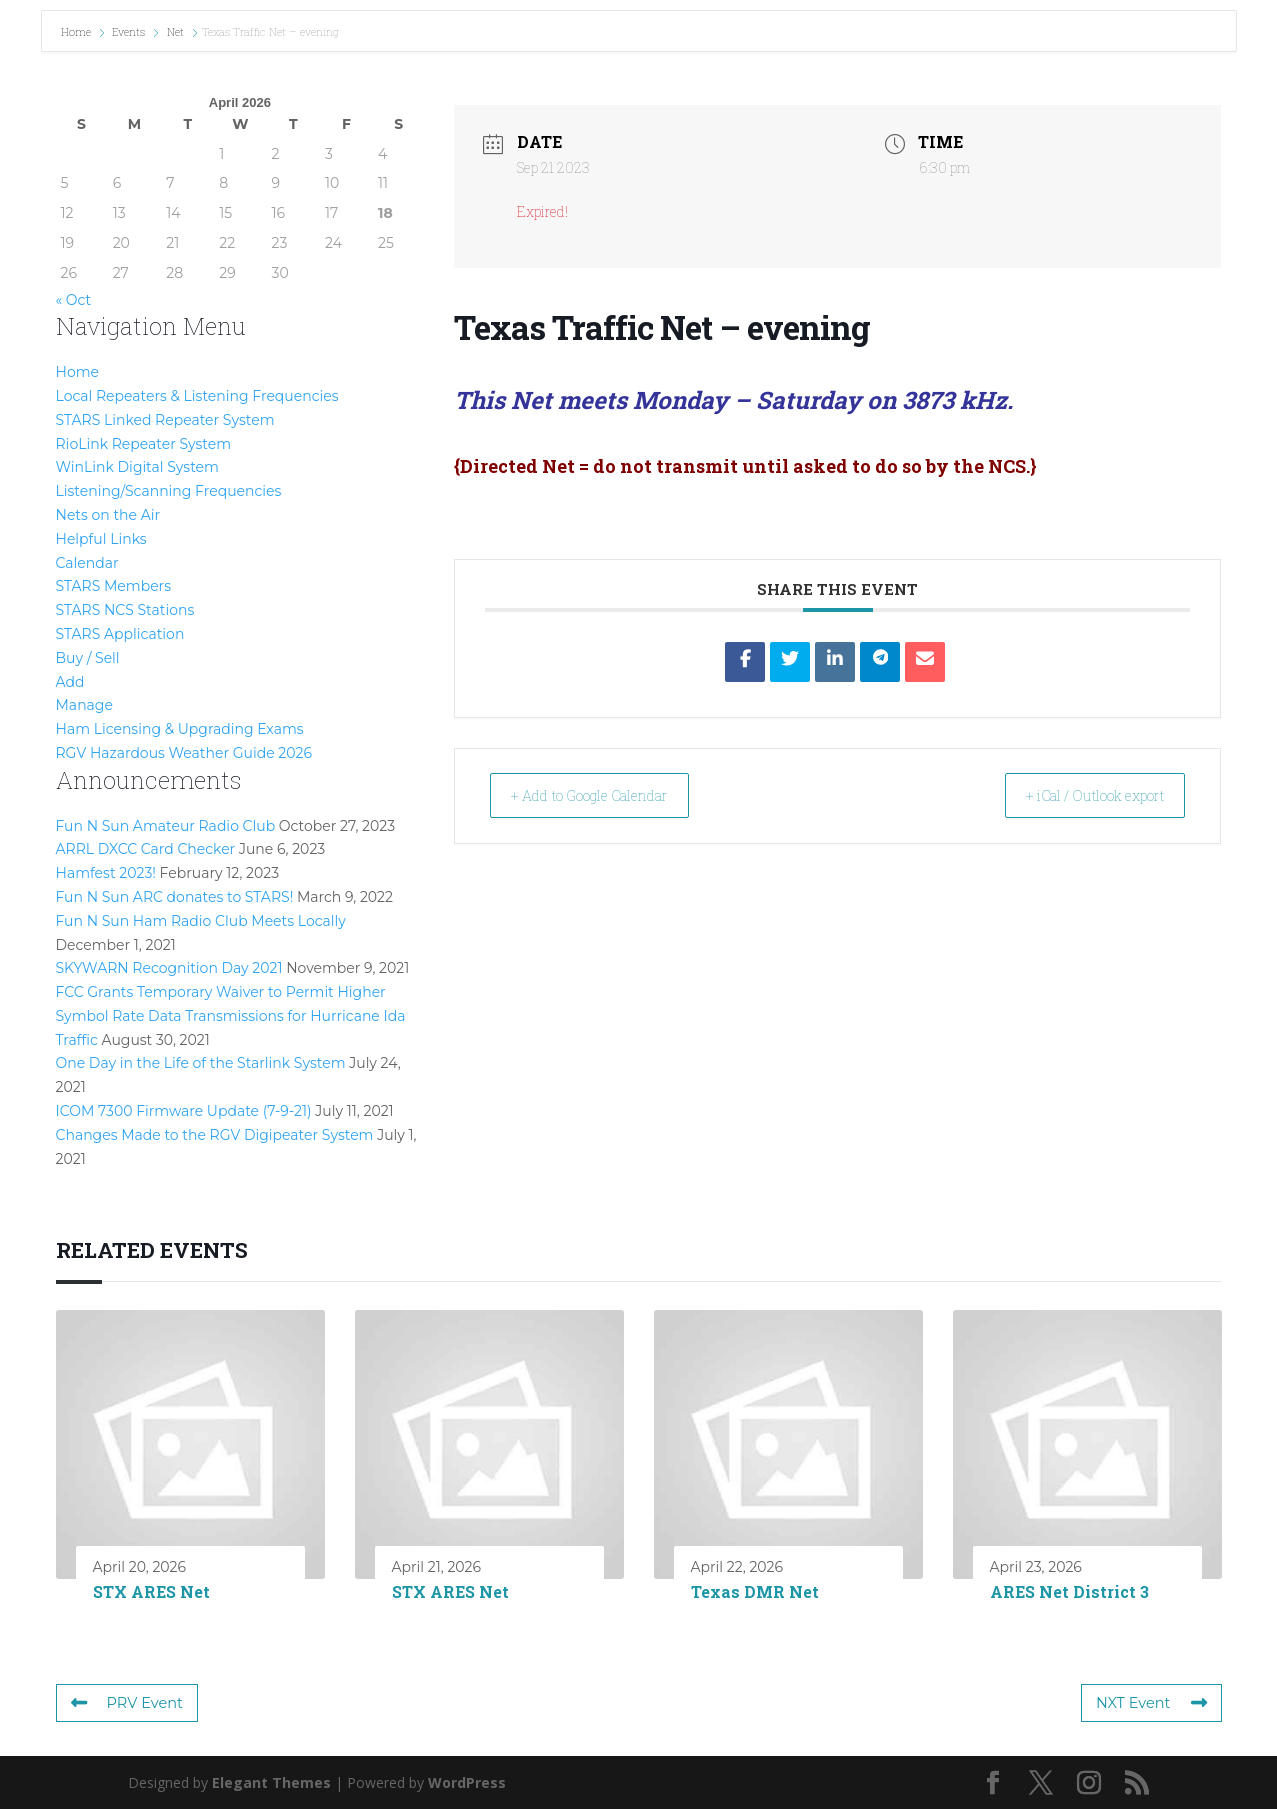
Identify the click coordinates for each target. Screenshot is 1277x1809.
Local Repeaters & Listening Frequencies (197, 396)
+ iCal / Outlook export (1076, 795)
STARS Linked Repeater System (165, 420)
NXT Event (1153, 1703)
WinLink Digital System (137, 467)
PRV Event (126, 1703)
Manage (84, 705)
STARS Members (114, 586)
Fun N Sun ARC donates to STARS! (175, 897)
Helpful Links (101, 539)
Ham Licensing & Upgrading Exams (180, 729)
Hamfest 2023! (106, 873)
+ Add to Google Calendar (609, 795)
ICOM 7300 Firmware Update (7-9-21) (184, 1111)
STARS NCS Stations (125, 610)
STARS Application (120, 634)
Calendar (87, 563)
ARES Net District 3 (1069, 1591)
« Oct (74, 300)
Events (128, 31)
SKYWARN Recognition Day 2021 (169, 968)
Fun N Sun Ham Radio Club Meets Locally (201, 921)
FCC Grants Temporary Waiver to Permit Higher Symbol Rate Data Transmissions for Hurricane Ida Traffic (231, 1016)
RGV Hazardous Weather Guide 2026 (184, 753)
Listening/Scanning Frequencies (169, 491)
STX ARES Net (151, 1591)
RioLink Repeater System (144, 444)
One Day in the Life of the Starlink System (201, 1063)
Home (77, 31)
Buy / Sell (88, 658)
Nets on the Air (108, 515)
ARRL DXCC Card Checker (146, 849)
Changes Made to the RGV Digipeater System (215, 1135)
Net (175, 31)
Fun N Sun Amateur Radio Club (166, 826)
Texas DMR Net (755, 1591)
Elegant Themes (271, 1782)
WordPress (467, 1782)
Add (70, 682)
